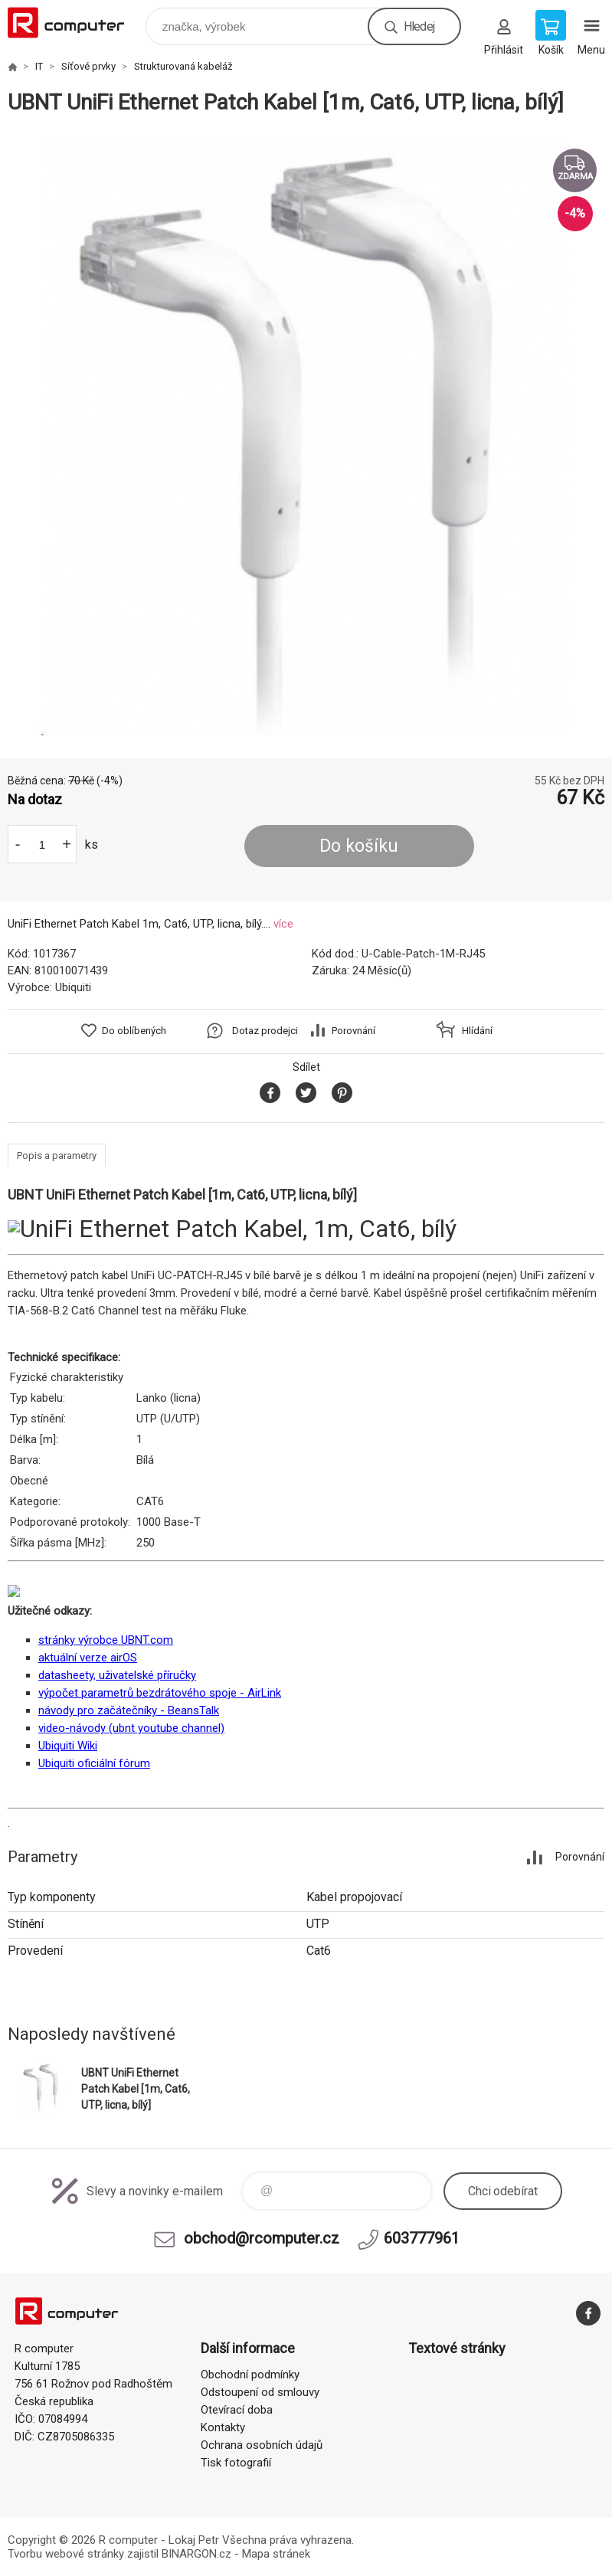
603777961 (422, 2238)
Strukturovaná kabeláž (183, 66)
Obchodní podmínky (250, 2374)
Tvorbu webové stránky (66, 2554)
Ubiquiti (73, 987)
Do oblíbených (134, 1030)
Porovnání (353, 1030)
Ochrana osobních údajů (261, 2445)
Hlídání (477, 1030)
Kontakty (223, 2427)
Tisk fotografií (236, 2463)
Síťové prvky (88, 66)
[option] (306, 437)
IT (39, 66)
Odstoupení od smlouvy (260, 2392)
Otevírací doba (237, 2410)
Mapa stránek (276, 2554)
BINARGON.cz (196, 2554)
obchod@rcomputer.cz (261, 2238)
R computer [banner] (75, 22)
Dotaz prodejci (265, 1030)
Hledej (419, 26)
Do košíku (358, 846)
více (283, 924)
